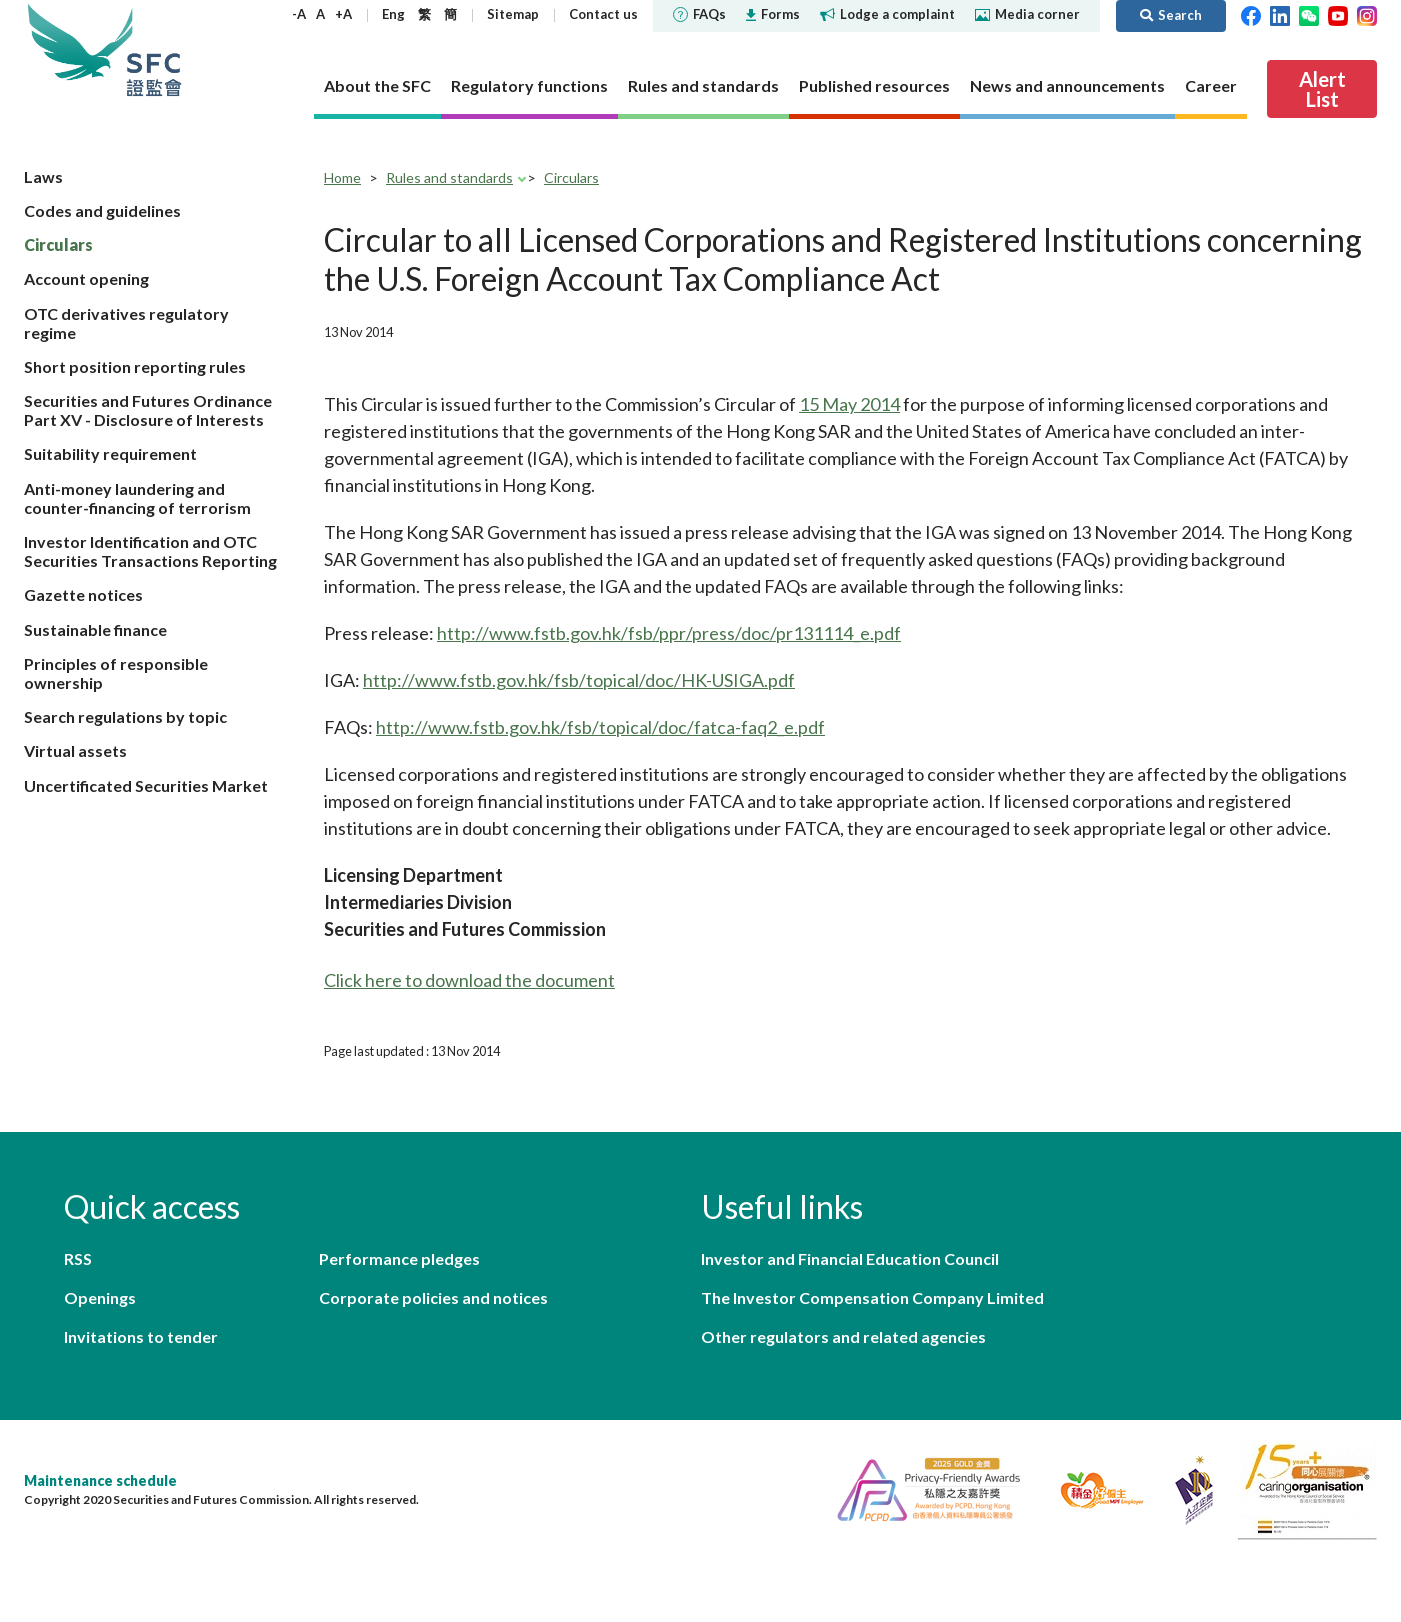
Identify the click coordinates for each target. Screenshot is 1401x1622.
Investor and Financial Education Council (850, 1258)
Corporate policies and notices (433, 1297)
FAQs (699, 14)
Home (342, 177)
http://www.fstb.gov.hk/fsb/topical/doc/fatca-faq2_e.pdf (600, 727)
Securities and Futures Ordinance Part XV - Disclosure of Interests (148, 410)
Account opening (86, 278)
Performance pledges (399, 1258)
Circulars (58, 244)
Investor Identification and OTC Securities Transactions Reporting (150, 551)
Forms (773, 14)
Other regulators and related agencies (843, 1336)
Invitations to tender (141, 1336)
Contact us (603, 14)
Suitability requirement (110, 453)
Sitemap (513, 14)
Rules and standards (449, 177)
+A (343, 14)
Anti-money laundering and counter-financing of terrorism (137, 498)
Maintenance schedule (100, 1480)
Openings (100, 1297)
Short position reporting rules (135, 366)
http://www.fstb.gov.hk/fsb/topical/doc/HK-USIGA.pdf (579, 680)
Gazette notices (83, 594)
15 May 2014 (849, 404)
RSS (78, 1258)
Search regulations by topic (125, 716)
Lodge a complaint (887, 14)
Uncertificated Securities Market (146, 785)
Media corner (1027, 14)
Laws (43, 176)
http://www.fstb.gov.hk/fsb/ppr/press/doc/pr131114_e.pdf (669, 633)
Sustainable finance (95, 629)
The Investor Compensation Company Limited (872, 1297)
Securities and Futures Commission (154, 49)
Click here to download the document (469, 980)
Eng (393, 14)
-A (299, 14)
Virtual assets (75, 750)
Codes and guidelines (102, 210)
